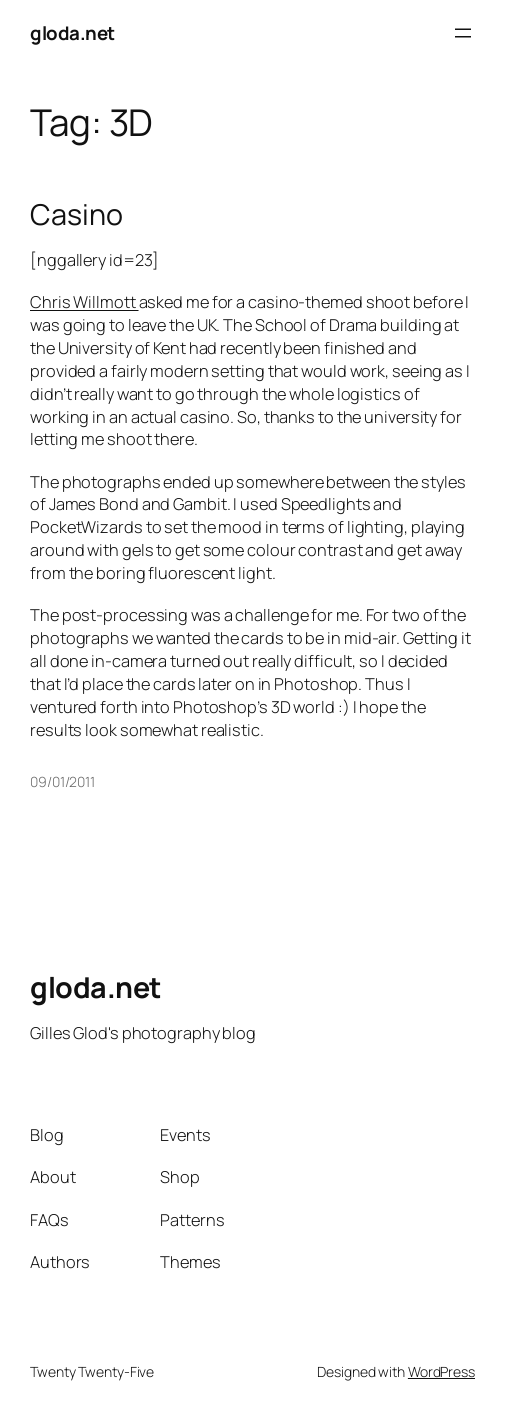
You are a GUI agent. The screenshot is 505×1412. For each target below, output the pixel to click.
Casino (76, 214)
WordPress (441, 1371)
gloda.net (72, 33)
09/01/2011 (62, 781)
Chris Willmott (84, 302)
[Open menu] (463, 33)
